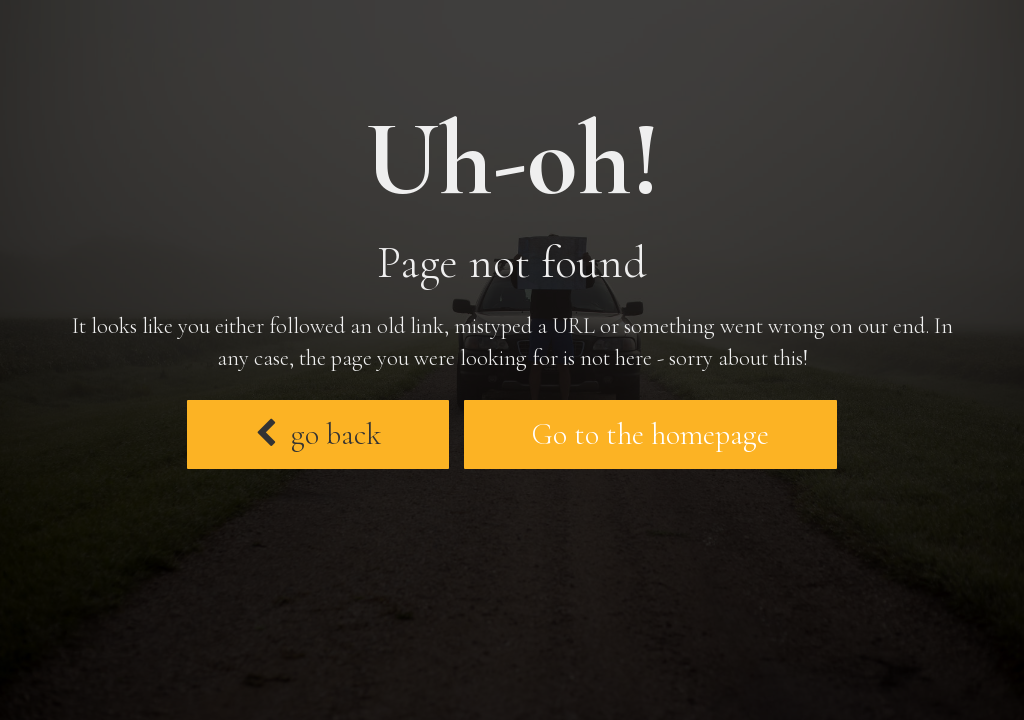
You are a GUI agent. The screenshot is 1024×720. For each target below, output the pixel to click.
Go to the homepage (650, 434)
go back (318, 434)
